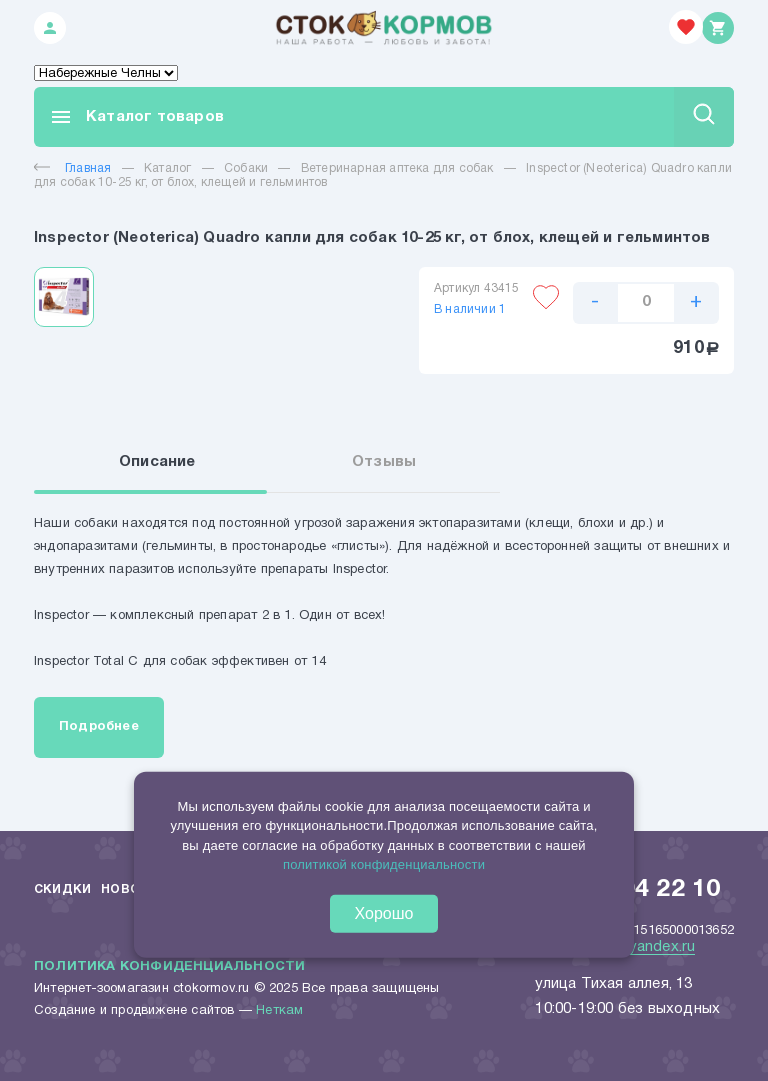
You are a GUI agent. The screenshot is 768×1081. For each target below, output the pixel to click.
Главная (72, 168)
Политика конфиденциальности (169, 967)
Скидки (62, 889)
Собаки (246, 168)
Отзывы (384, 462)
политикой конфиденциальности (384, 864)
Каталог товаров (136, 117)
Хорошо (384, 913)
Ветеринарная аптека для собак (397, 168)
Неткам (279, 1011)
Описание (157, 462)
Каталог (167, 168)
